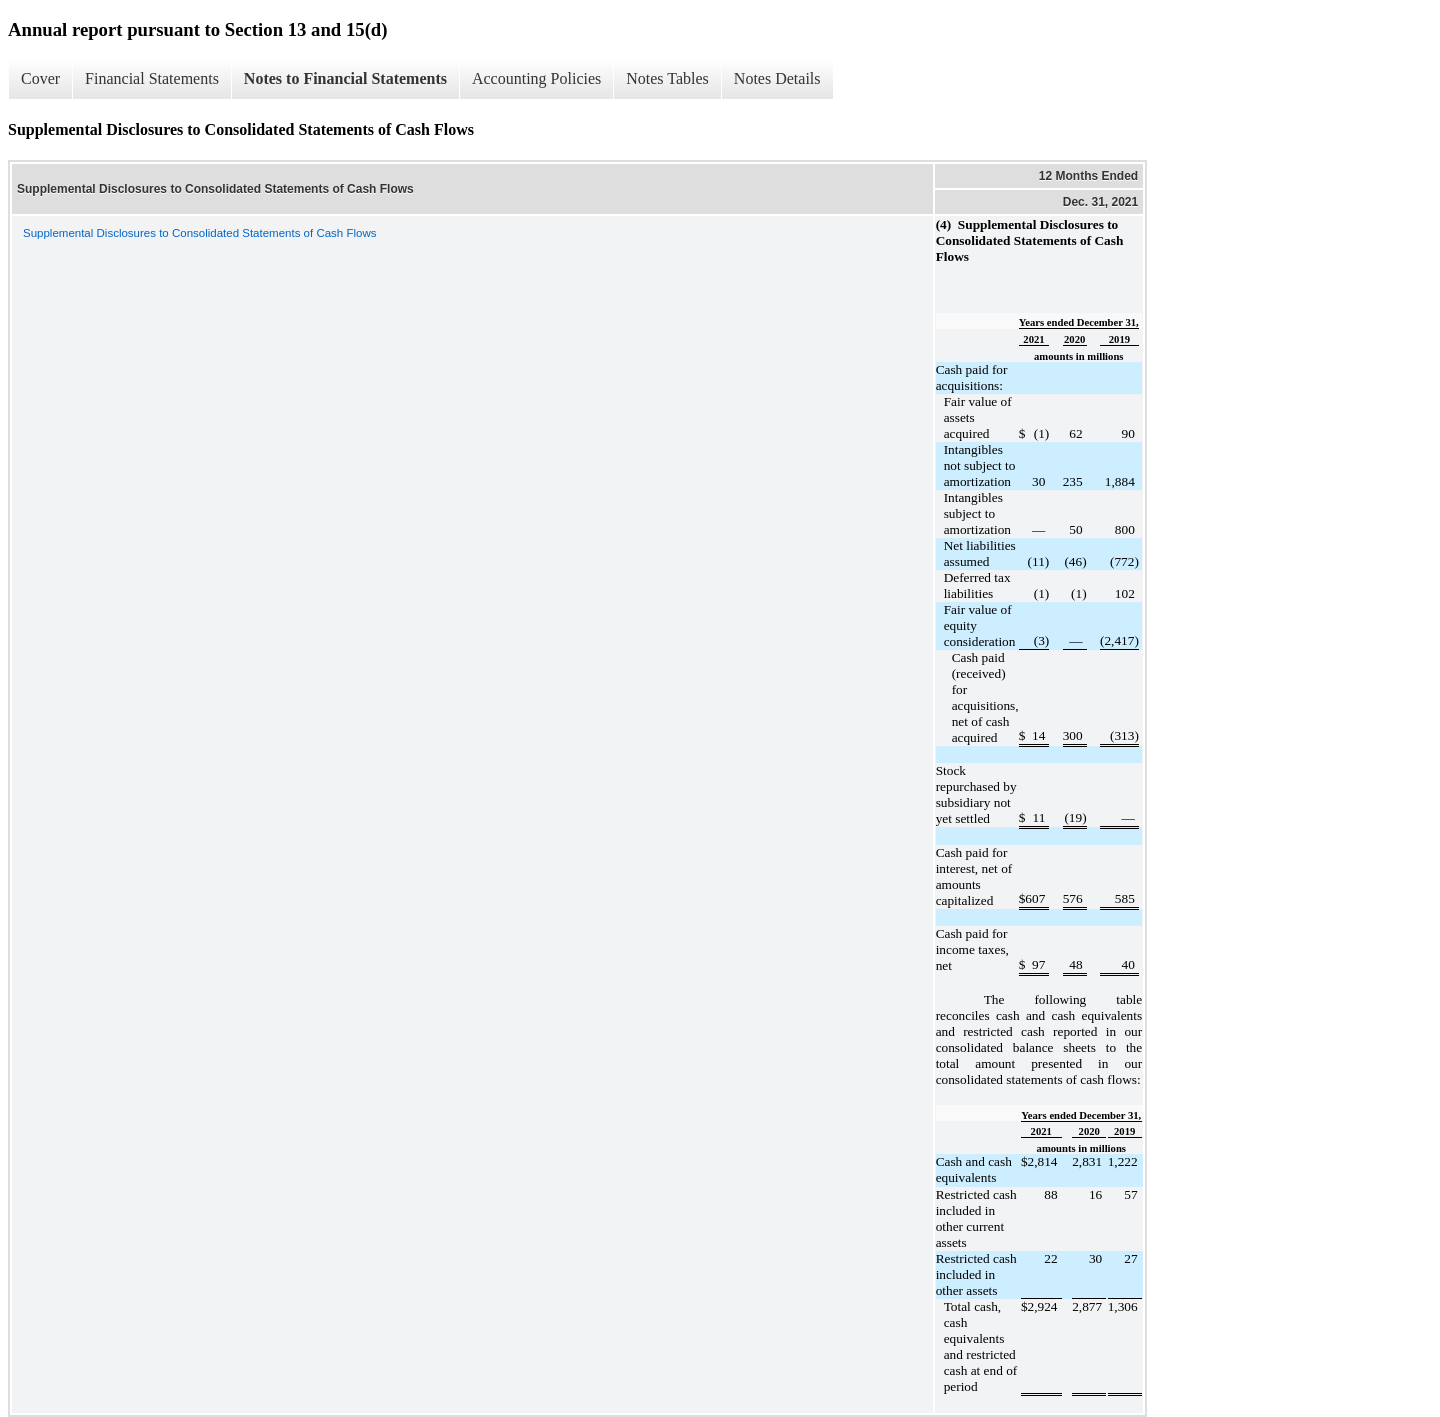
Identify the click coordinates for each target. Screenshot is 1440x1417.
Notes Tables (667, 78)
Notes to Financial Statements (345, 78)
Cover (40, 78)
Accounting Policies (536, 78)
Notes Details (777, 78)
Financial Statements (152, 78)
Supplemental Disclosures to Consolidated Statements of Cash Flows (199, 233)
